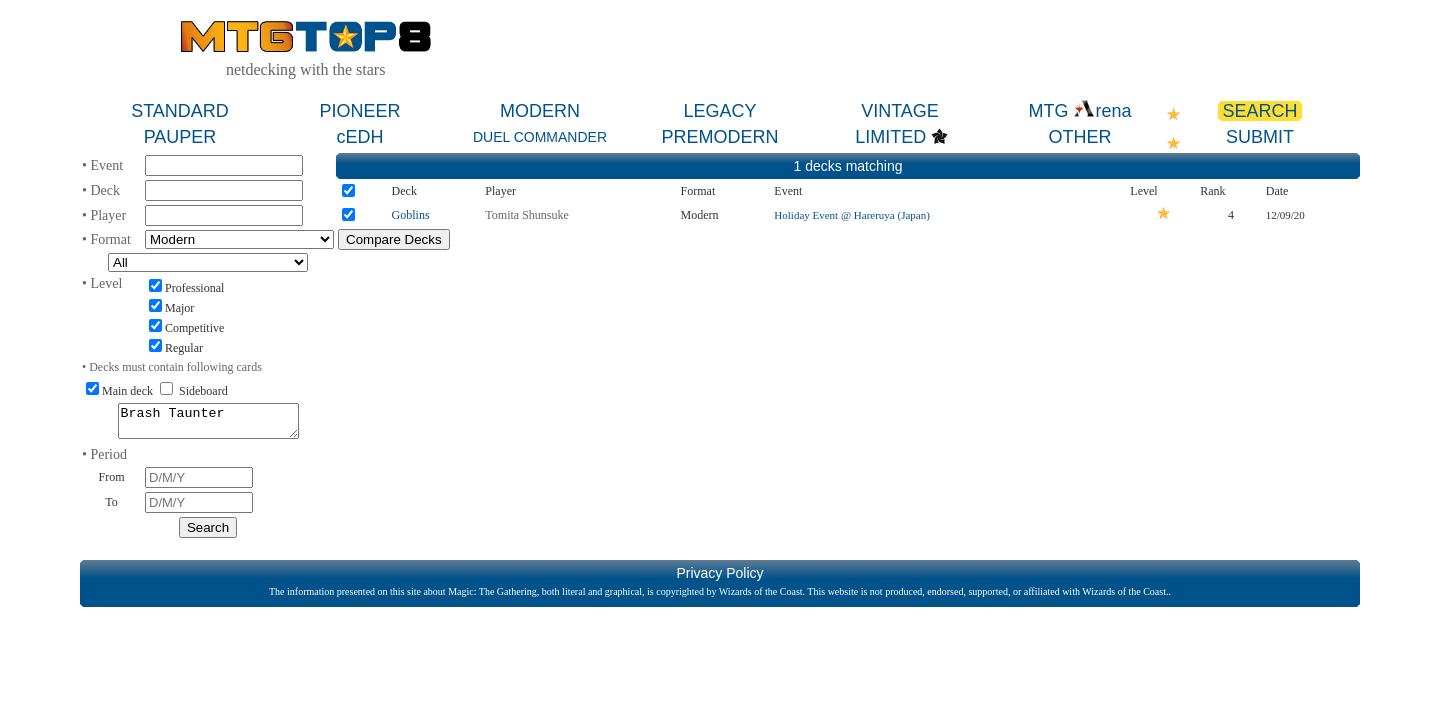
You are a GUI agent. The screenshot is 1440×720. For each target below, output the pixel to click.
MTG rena (1079, 111)
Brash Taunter (208, 424)
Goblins (411, 215)
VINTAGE (900, 111)
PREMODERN (719, 137)
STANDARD (180, 111)
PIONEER (359, 111)
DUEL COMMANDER (540, 137)
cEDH (359, 137)
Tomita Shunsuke (527, 215)
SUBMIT (1260, 137)
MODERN (540, 111)
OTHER (1080, 137)
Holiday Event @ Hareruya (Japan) (852, 215)
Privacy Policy (719, 579)
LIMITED (890, 137)
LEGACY (719, 111)
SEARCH (1259, 111)
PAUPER (180, 137)
